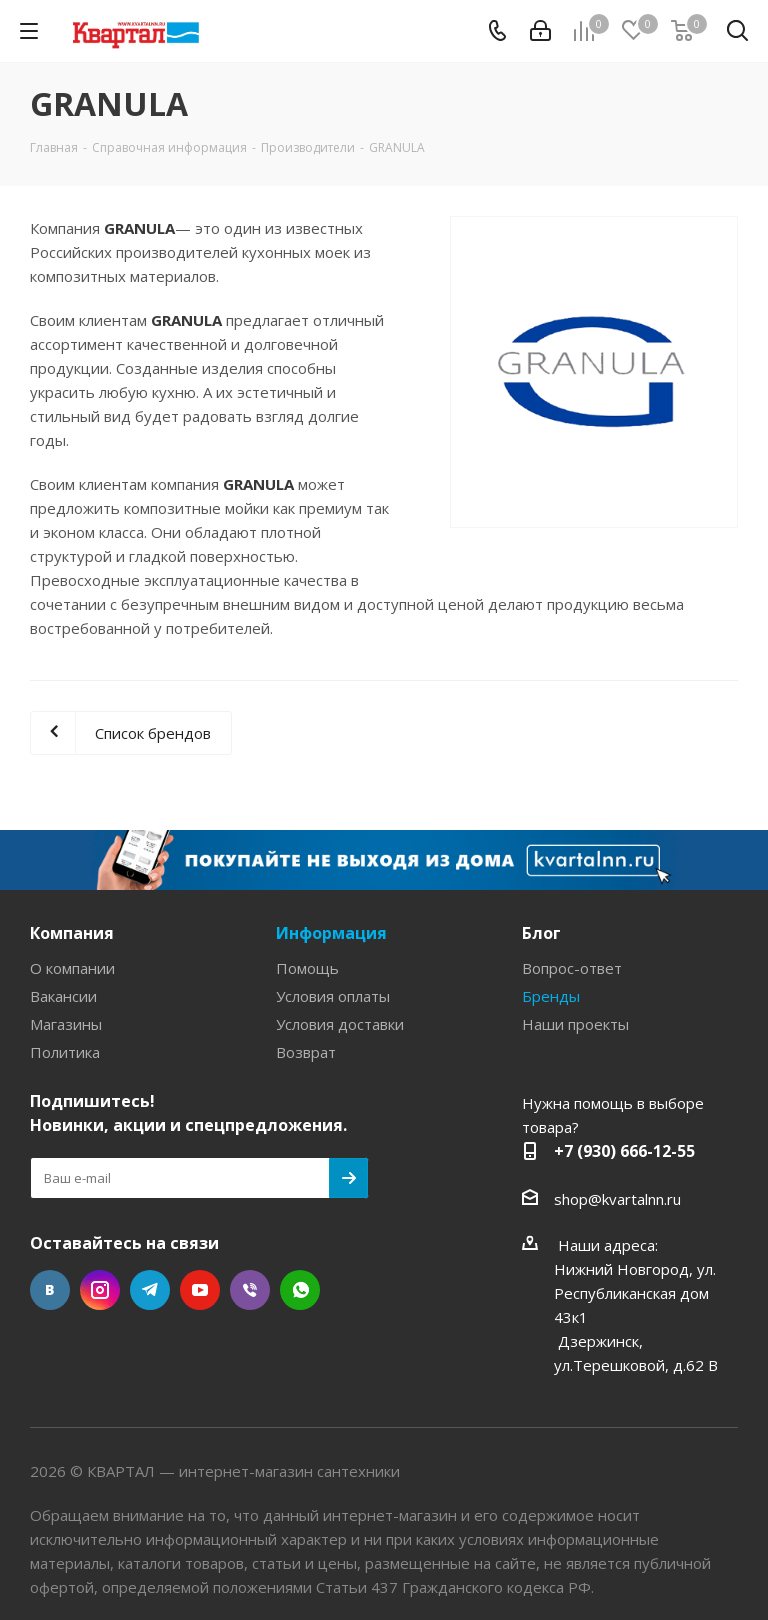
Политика (65, 1052)
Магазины (66, 1024)
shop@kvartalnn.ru (617, 1199)
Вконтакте (50, 1290)
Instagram (100, 1290)
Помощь (307, 968)
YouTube (200, 1290)
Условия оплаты (333, 996)
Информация (331, 933)
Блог (541, 933)
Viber (250, 1290)
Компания (72, 933)
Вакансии (63, 996)
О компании (72, 968)
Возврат (306, 1052)
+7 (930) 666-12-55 (624, 1151)
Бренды (551, 996)
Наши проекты (575, 1024)
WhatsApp (300, 1290)
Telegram (150, 1290)
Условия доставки (340, 1024)
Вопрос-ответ (572, 968)
